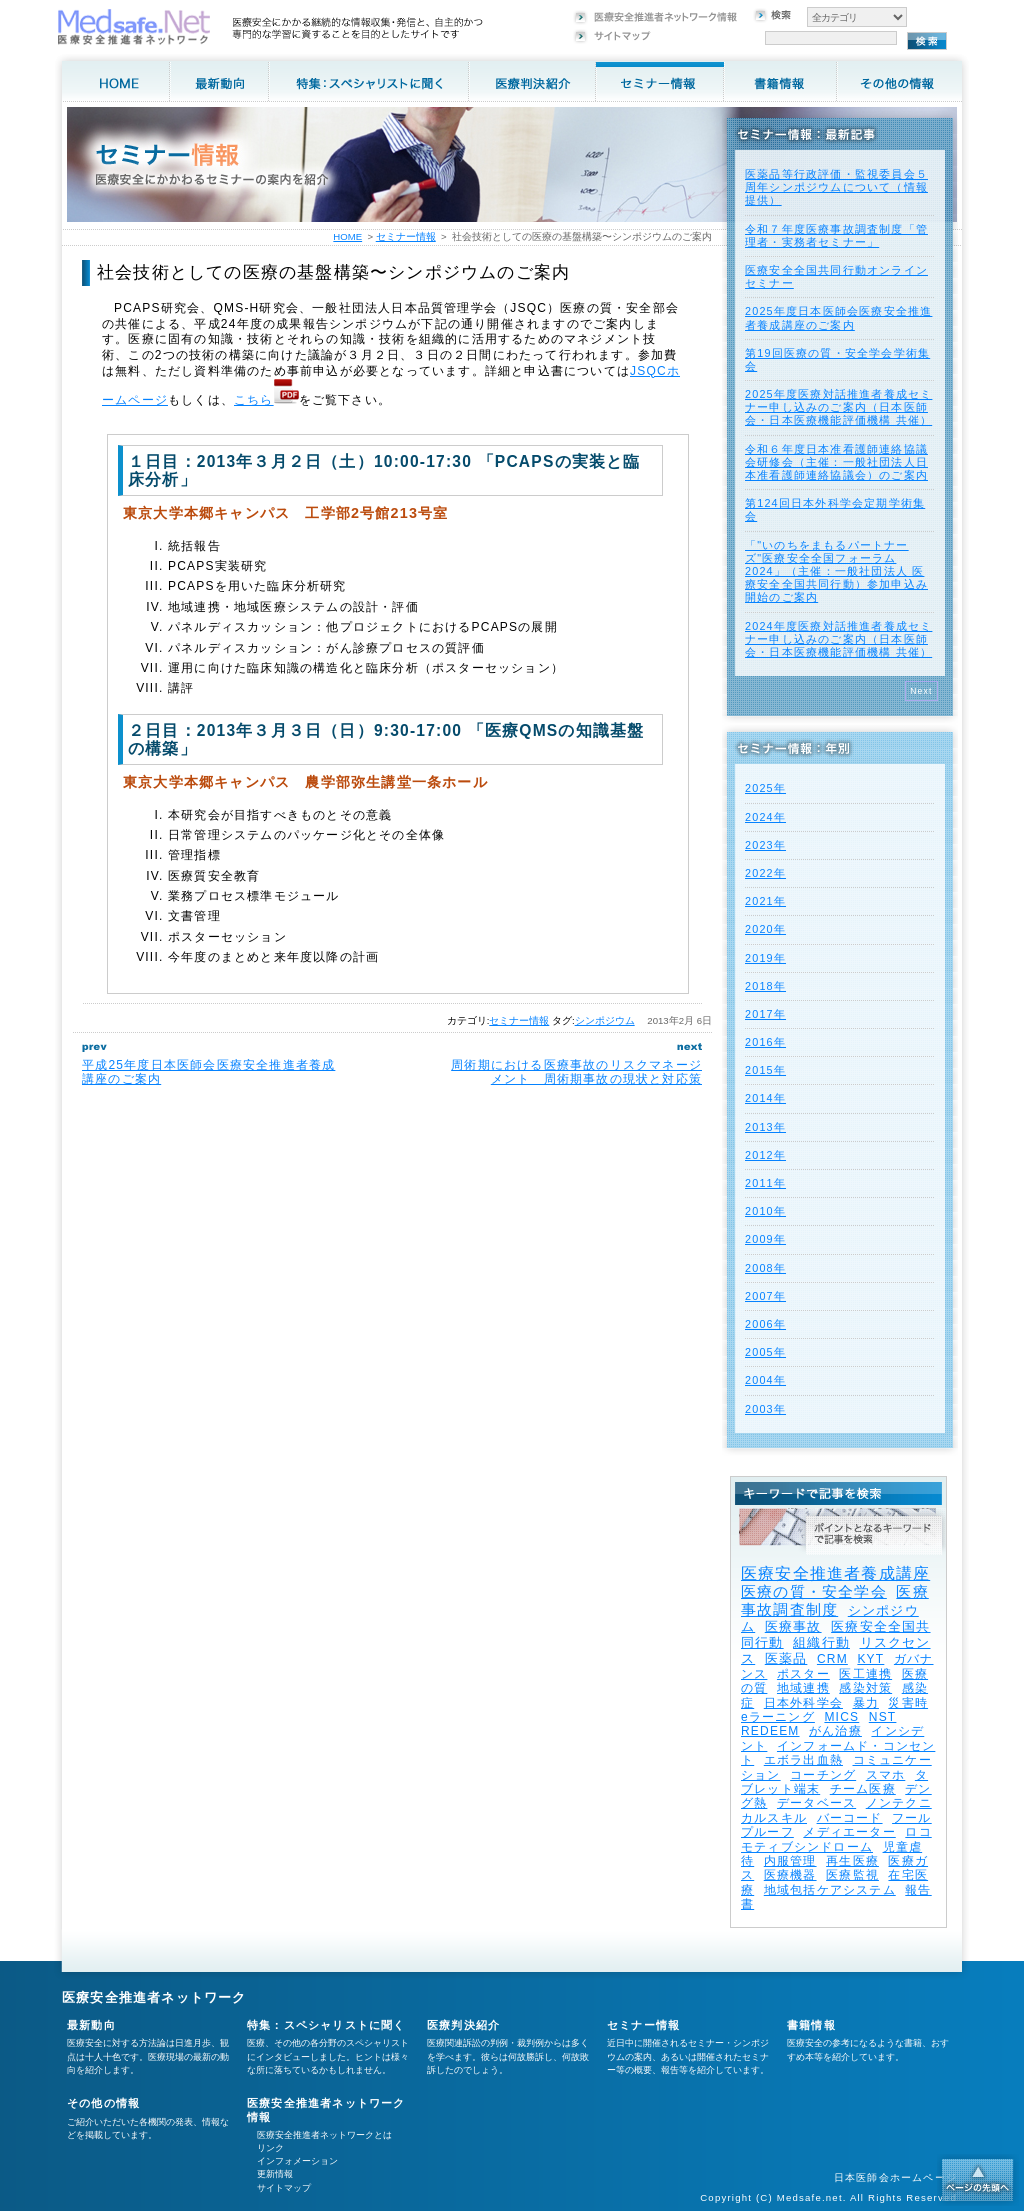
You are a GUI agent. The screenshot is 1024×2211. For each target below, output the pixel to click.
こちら (254, 400)
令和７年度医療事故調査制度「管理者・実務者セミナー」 (836, 235)
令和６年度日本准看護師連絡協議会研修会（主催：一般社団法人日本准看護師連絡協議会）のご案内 (836, 462)
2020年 (765, 929)
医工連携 (865, 1674)
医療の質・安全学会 (814, 1591)
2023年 (765, 845)
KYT (870, 1659)
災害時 (908, 1703)
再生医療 (852, 1861)
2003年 (765, 1409)
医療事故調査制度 (835, 1600)
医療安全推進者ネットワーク (154, 1997)
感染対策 (865, 1688)
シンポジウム (605, 1020)
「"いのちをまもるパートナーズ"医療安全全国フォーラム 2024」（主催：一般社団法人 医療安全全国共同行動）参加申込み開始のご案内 (836, 571)
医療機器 (790, 1875)
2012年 (765, 1155)
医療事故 (793, 1626)
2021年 (765, 901)
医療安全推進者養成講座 (835, 1573)
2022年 (765, 873)
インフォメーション (297, 2161)
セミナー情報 (519, 1020)
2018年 (765, 986)
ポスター (803, 1674)
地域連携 (803, 1688)
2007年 (765, 1296)
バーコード (850, 1818)
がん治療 (835, 1731)
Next (921, 691)
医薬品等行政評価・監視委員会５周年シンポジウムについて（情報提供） (836, 187)
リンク (270, 2148)
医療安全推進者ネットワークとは (324, 2135)
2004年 (765, 1380)
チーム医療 (863, 1789)
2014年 (765, 1098)
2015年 (765, 1070)
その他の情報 (103, 2103)
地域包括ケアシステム (830, 1890)
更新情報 (275, 2174)
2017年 (765, 1014)
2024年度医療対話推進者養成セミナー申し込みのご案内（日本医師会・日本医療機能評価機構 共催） (838, 639)
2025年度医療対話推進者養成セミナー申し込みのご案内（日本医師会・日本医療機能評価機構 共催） (838, 407)
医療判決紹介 (463, 2025)
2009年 (765, 1239)
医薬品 (786, 1658)
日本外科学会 (803, 1703)
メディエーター (849, 1832)
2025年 (765, 788)
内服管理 (790, 1861)
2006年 (765, 1324)
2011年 (765, 1183)
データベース (816, 1803)
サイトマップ (284, 2188)
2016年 (765, 1042)
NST (883, 1717)
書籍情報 (811, 2025)
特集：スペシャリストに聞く (326, 2025)
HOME (347, 236)
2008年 (765, 1268)
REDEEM (770, 1731)
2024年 (765, 817)
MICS (841, 1717)
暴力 (866, 1703)
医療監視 (852, 1875)
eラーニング (778, 1717)
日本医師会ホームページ (895, 2177)
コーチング (823, 1775)
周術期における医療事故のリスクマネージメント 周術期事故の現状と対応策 (576, 1072)
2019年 (765, 958)
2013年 (765, 1127)
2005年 (765, 1352)
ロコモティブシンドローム (836, 1839)
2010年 (765, 1211)
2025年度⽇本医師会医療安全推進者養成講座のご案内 (838, 317)
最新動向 (91, 2025)
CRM (832, 1659)
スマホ (886, 1775)
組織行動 (821, 1642)
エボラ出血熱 (803, 1760)
